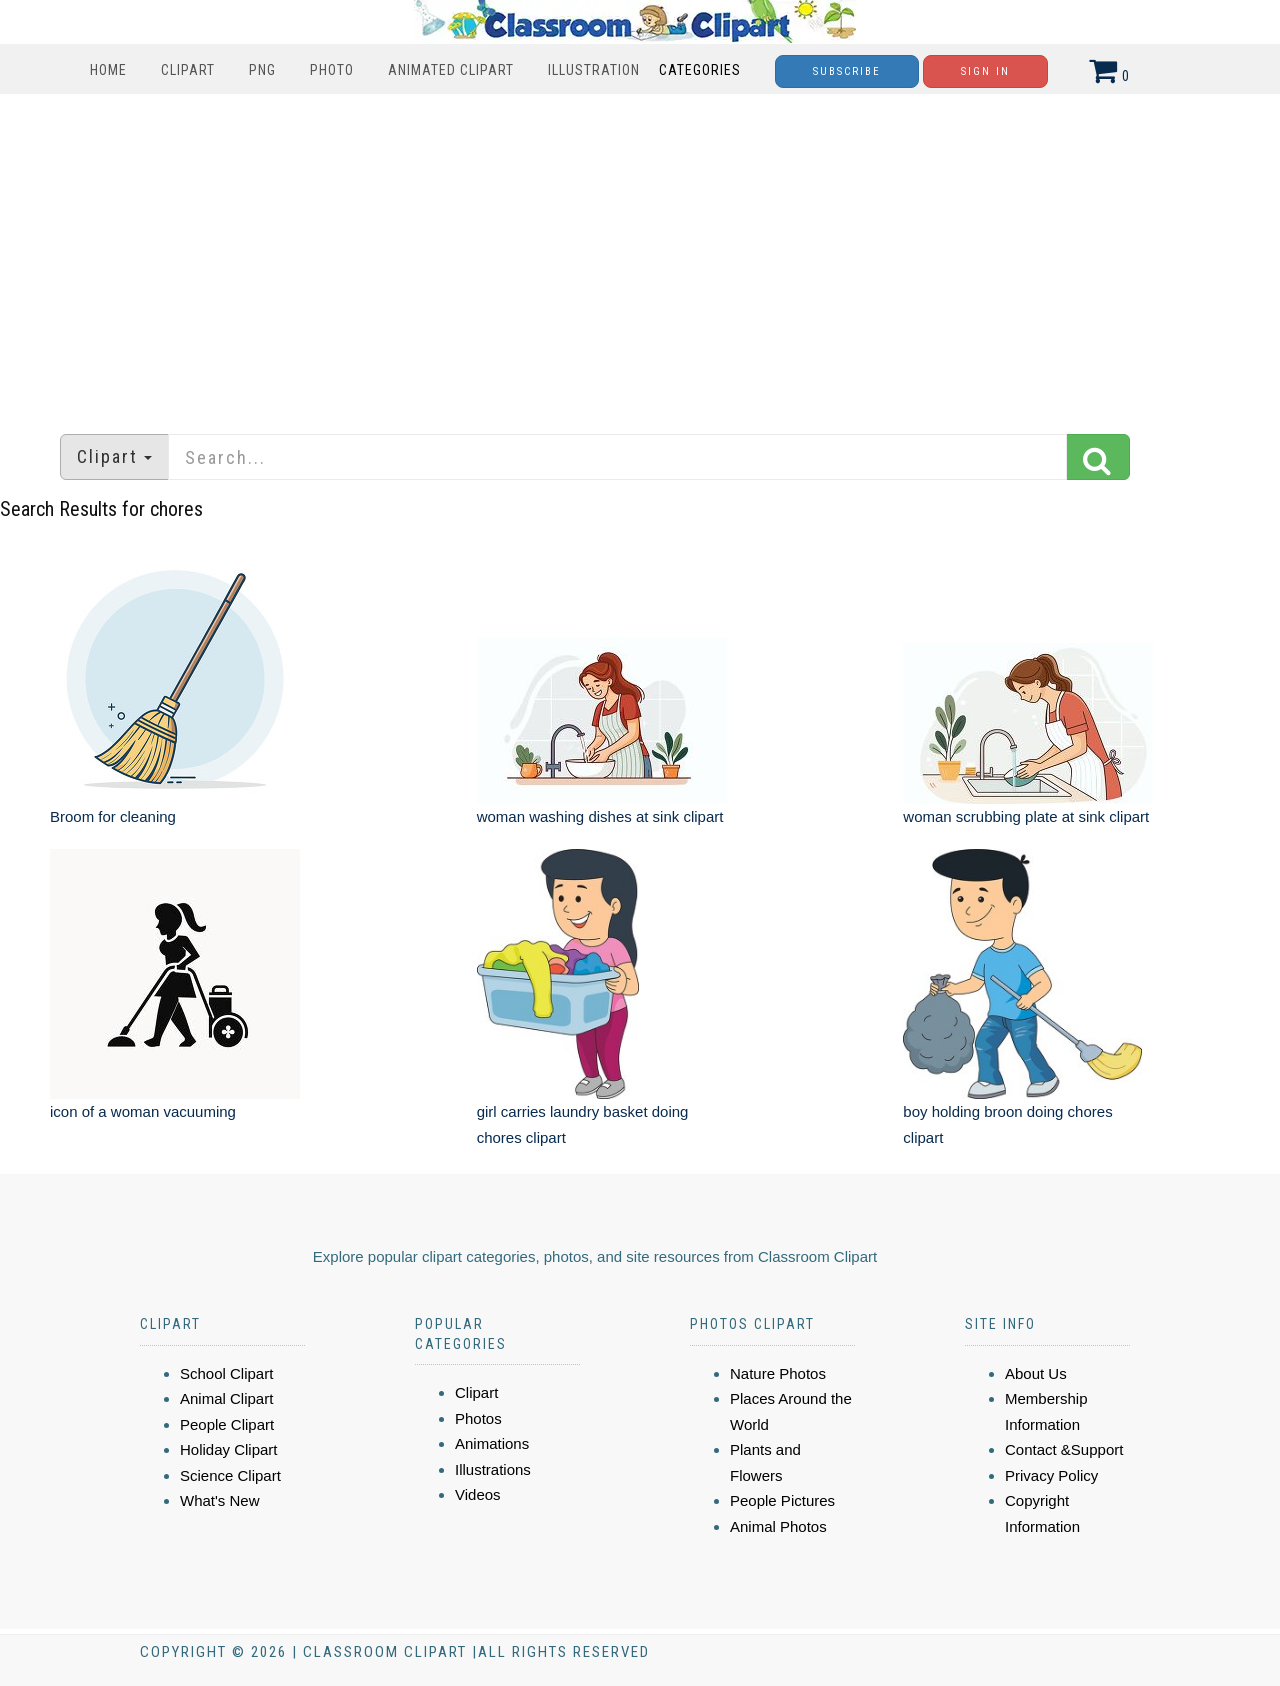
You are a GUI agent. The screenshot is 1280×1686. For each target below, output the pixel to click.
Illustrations (493, 1469)
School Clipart (226, 1373)
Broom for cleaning (113, 816)
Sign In (985, 71)
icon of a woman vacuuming (143, 1111)
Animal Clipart (226, 1398)
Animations (492, 1443)
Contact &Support (1064, 1449)
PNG (262, 70)
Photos (478, 1418)
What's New (220, 1500)
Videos (478, 1494)
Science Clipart (230, 1475)
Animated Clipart (451, 70)
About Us (1036, 1373)
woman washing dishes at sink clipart (600, 816)
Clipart (188, 70)
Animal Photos (778, 1526)
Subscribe (847, 71)
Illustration (594, 70)
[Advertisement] (640, 254)
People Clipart (227, 1424)
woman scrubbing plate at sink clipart (1026, 816)
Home (108, 70)
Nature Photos (778, 1373)
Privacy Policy (1051, 1475)
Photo (332, 70)
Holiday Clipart (229, 1449)
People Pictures (782, 1500)
